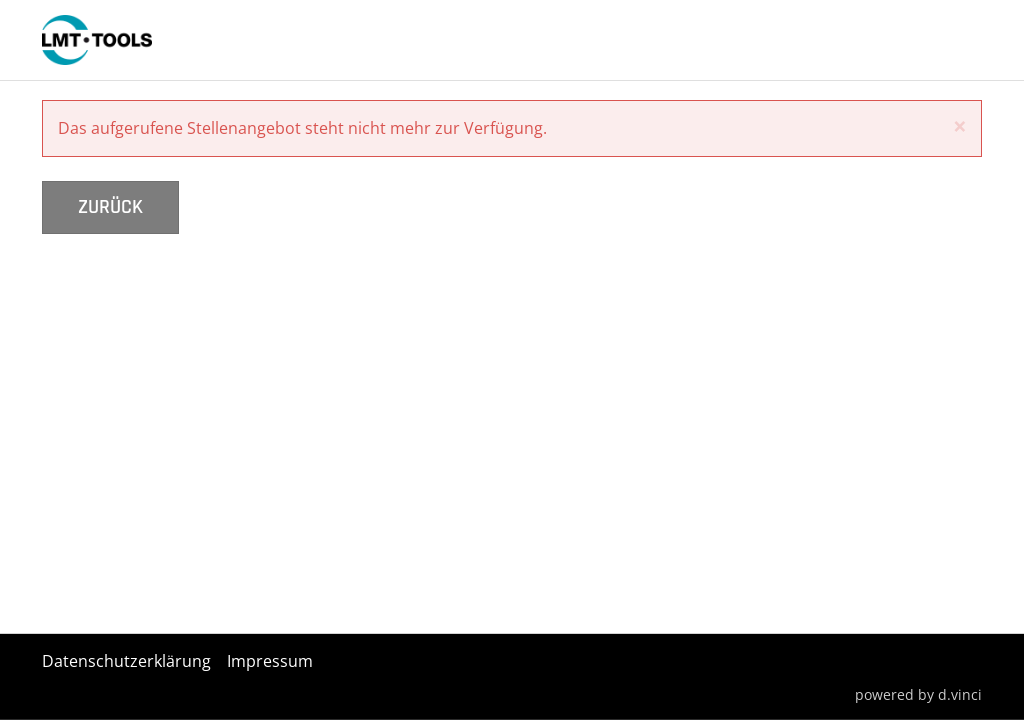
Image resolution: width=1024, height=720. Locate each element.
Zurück (110, 207)
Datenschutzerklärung (126, 661)
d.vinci (960, 693)
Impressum (270, 661)
